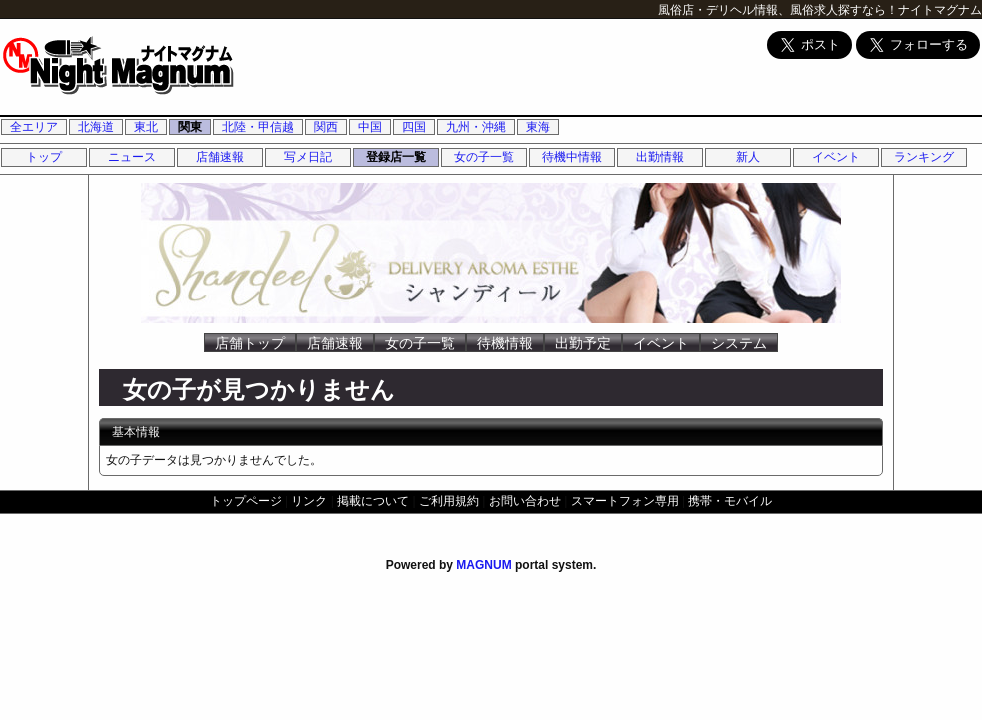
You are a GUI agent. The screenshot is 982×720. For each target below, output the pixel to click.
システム (739, 343)
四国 (414, 127)
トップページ (246, 501)
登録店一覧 (396, 157)
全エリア (34, 127)
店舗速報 (220, 157)
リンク (309, 501)
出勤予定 (583, 343)
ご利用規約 (449, 501)
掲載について (373, 501)
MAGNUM (483, 565)
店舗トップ (250, 343)
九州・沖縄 (476, 127)
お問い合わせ (525, 501)
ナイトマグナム (940, 10)
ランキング (924, 157)
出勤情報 (660, 157)
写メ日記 (308, 157)
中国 (370, 127)
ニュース (132, 157)
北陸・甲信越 (258, 127)
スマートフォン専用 (625, 501)
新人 (748, 157)
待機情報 (505, 343)
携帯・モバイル (730, 501)
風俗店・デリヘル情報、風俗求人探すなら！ (778, 10)
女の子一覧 (484, 157)
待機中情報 (572, 157)
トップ (44, 157)
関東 (190, 127)
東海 (538, 127)
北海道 (96, 127)
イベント (836, 157)
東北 (146, 127)
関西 (326, 127)
